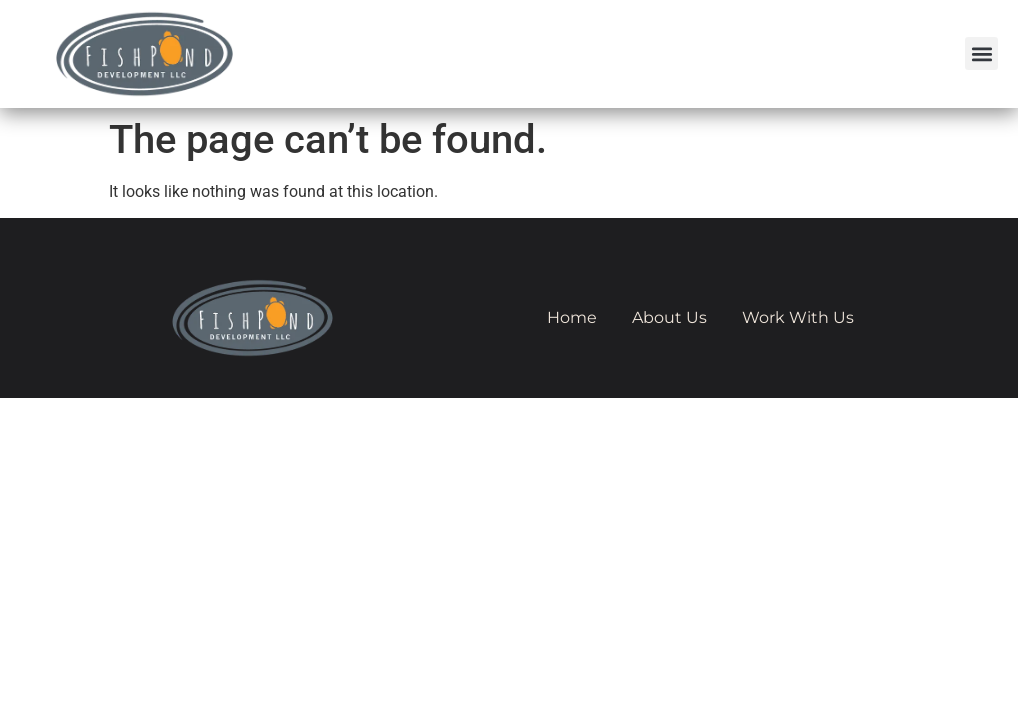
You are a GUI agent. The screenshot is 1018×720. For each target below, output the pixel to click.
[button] (981, 53)
